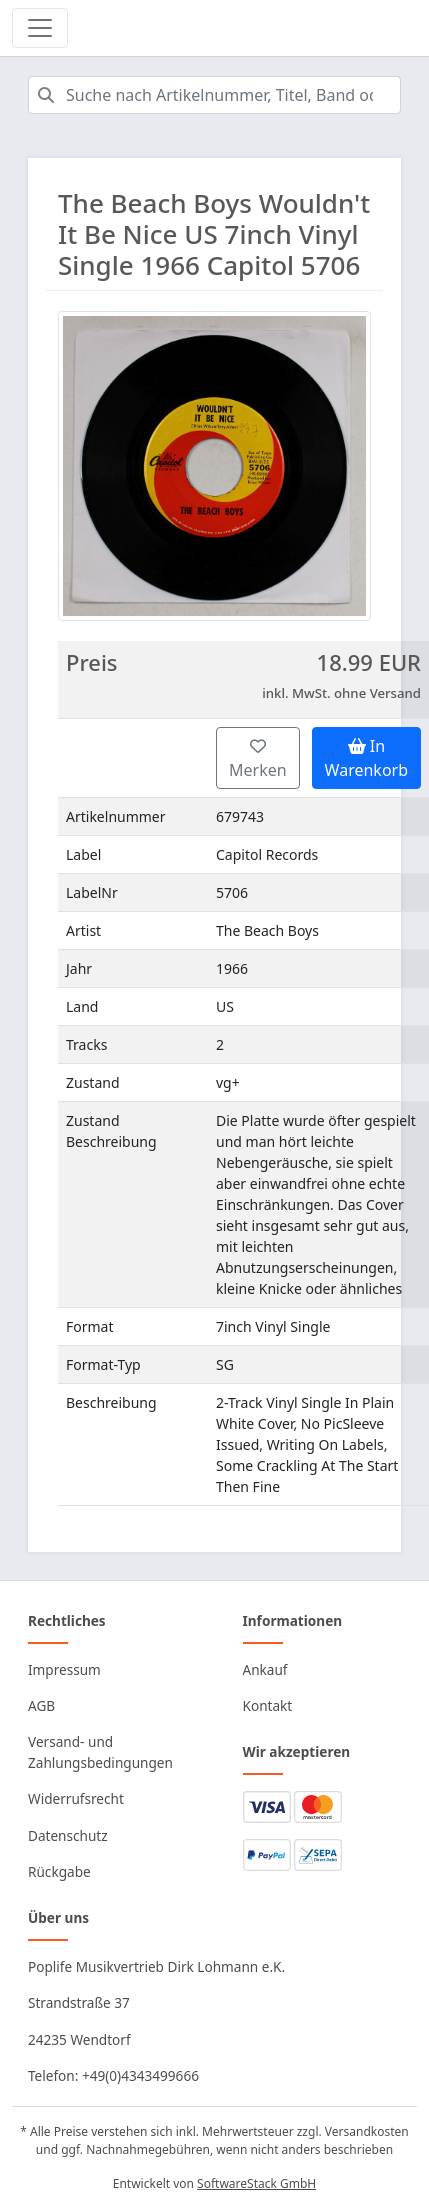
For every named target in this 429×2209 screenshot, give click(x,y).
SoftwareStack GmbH (256, 2183)
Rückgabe (59, 1871)
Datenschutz (68, 1835)
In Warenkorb (366, 758)
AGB (41, 1705)
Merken (258, 759)
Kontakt (268, 1705)
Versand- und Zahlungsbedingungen (100, 1751)
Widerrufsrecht (76, 1798)
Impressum (64, 1669)
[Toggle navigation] (40, 28)
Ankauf (265, 1669)
